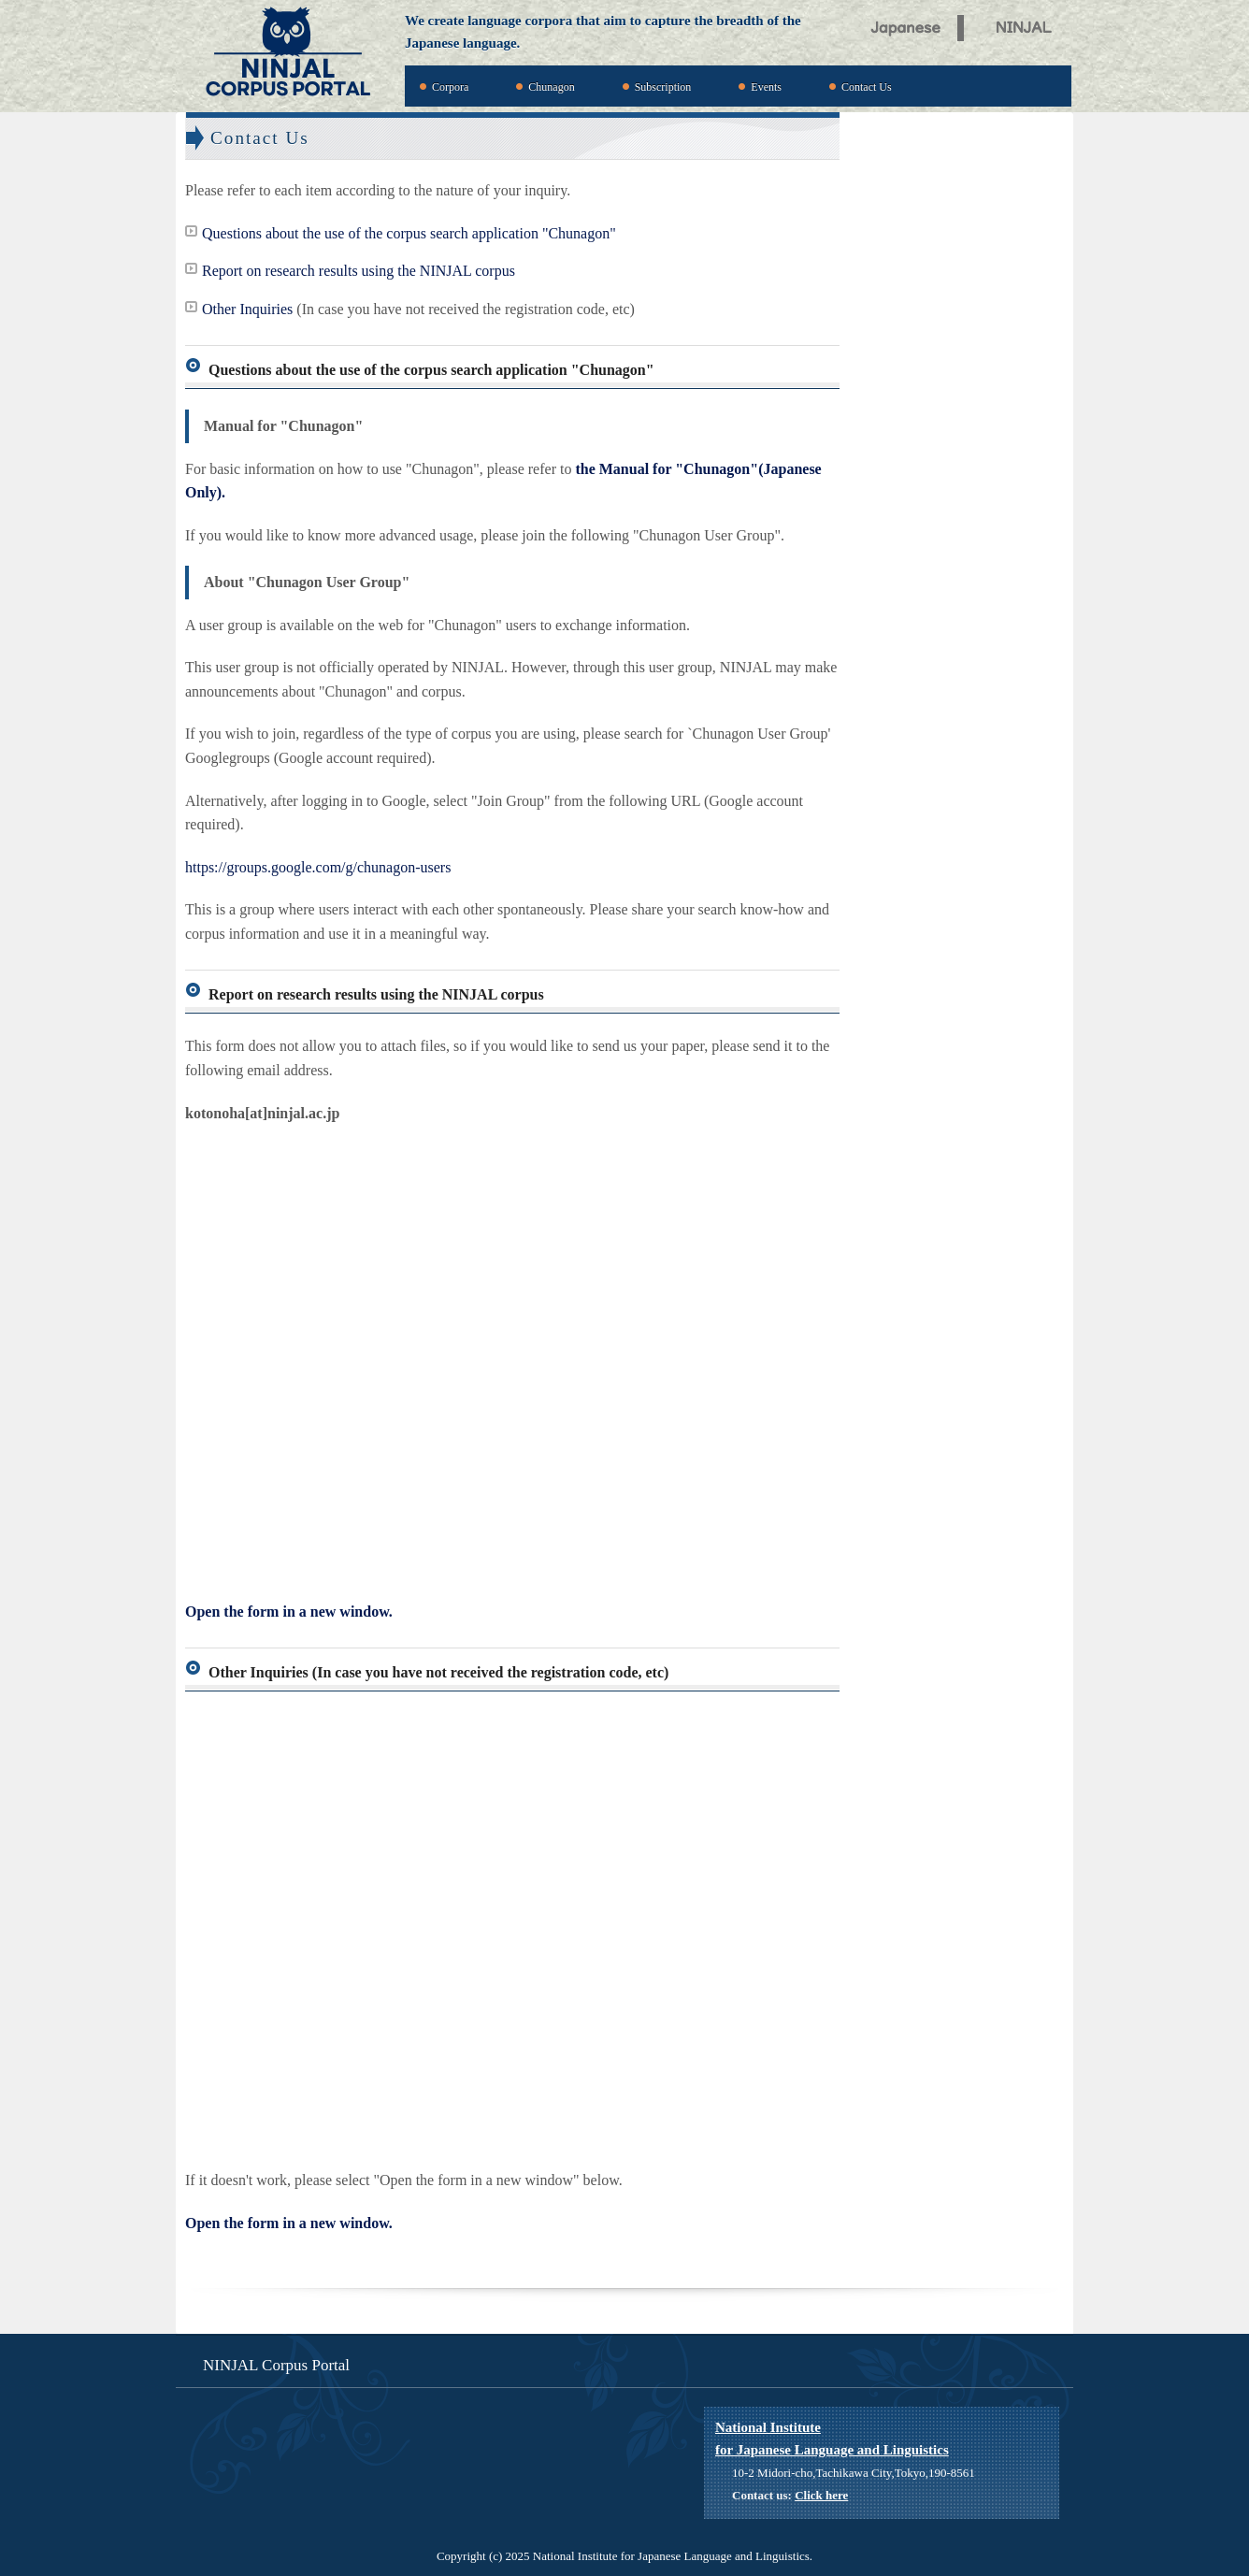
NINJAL (1029, 25)
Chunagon (551, 87)
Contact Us (866, 87)
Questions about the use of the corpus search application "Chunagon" (409, 233)
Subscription (663, 87)
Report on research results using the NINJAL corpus (358, 271)
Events (766, 87)
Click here (821, 2495)
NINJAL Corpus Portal (288, 53)
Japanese (906, 25)
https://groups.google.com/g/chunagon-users (318, 867)
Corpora (450, 87)
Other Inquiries (247, 309)
